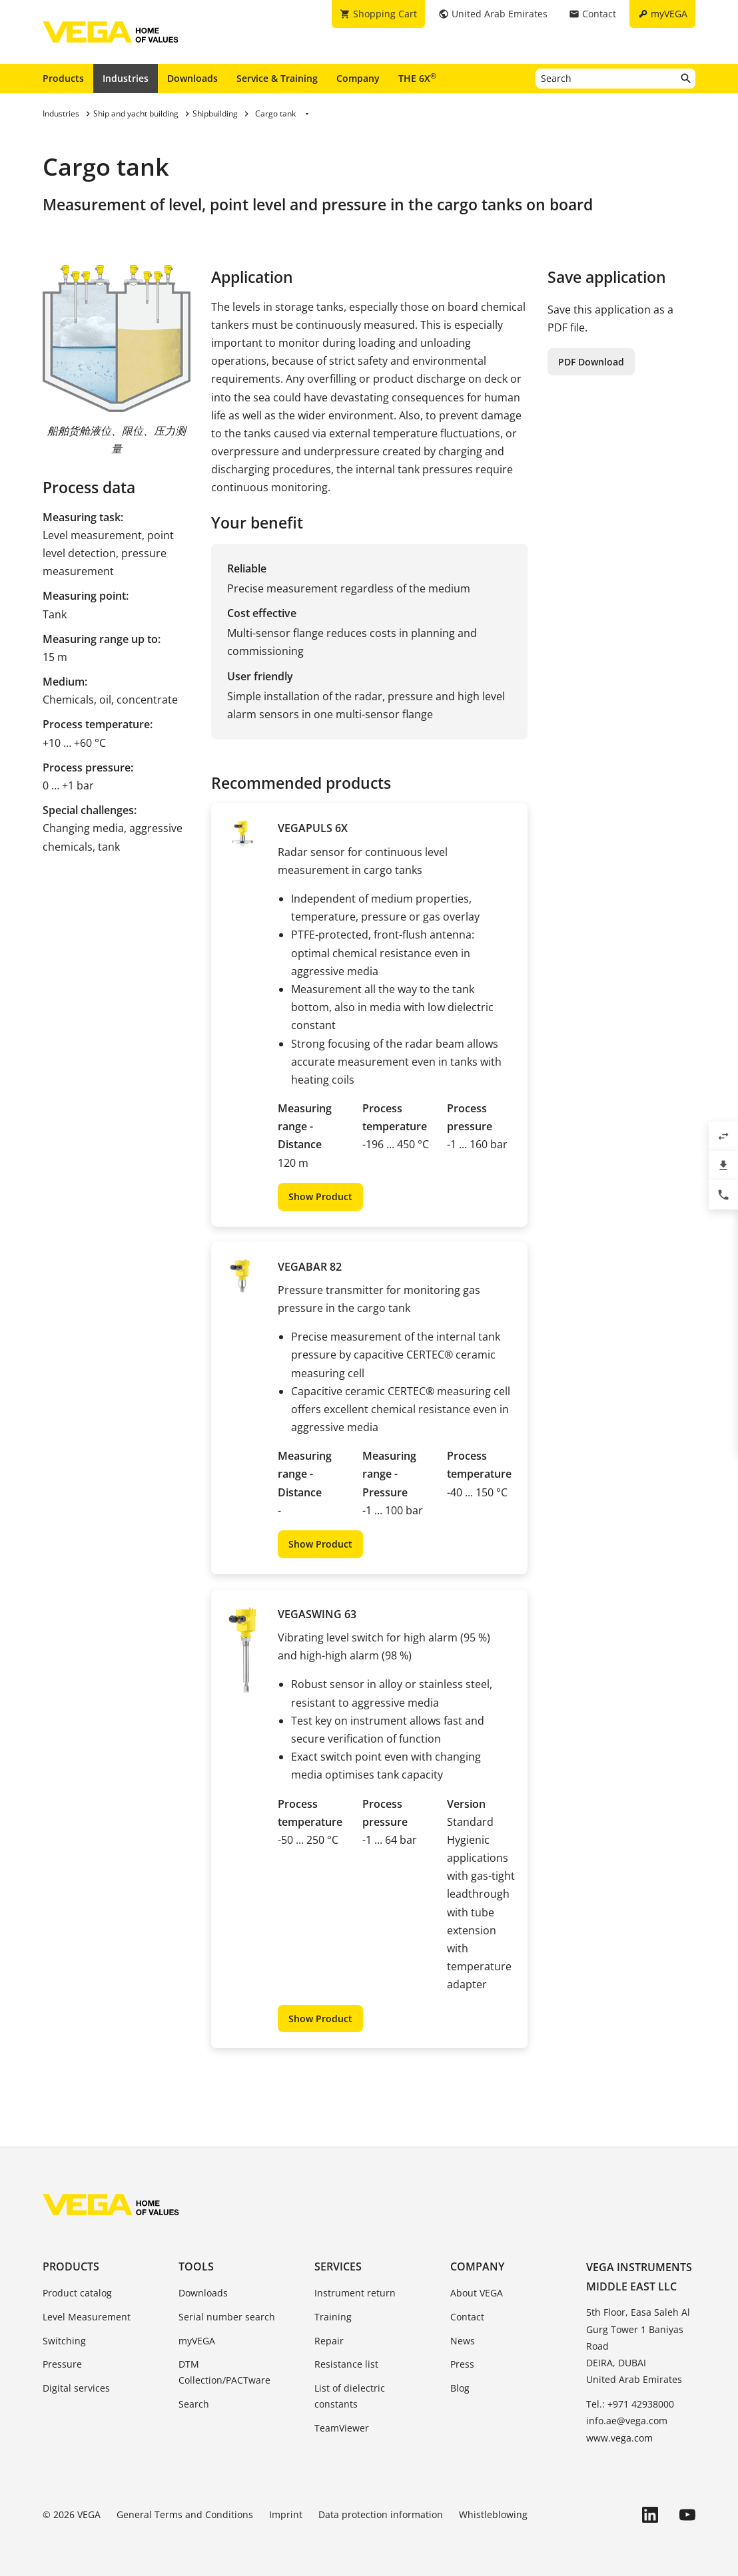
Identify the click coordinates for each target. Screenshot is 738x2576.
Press (462, 2364)
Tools (196, 2266)
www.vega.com (619, 2438)
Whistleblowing (493, 2514)
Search (194, 2404)
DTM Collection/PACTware (224, 2372)
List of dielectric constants (349, 2396)
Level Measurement (87, 2316)
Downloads (192, 78)
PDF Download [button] (591, 361)
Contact (467, 2316)
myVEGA (197, 2340)
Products (63, 78)
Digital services (76, 2388)
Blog (460, 2388)
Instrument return (355, 2292)
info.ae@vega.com (626, 2420)
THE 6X (417, 78)
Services (338, 2266)
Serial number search (227, 2316)
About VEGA (476, 2292)
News (462, 2340)
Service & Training (277, 78)
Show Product (320, 1196)
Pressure (62, 2364)
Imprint (285, 2514)
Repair (329, 2340)
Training (333, 2316)
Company (358, 78)
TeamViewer (341, 2428)
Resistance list (346, 2364)
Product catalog (77, 2292)
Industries (126, 78)
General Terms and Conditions (185, 2514)
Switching (64, 2340)
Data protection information (380, 2514)
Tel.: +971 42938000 (630, 2404)
